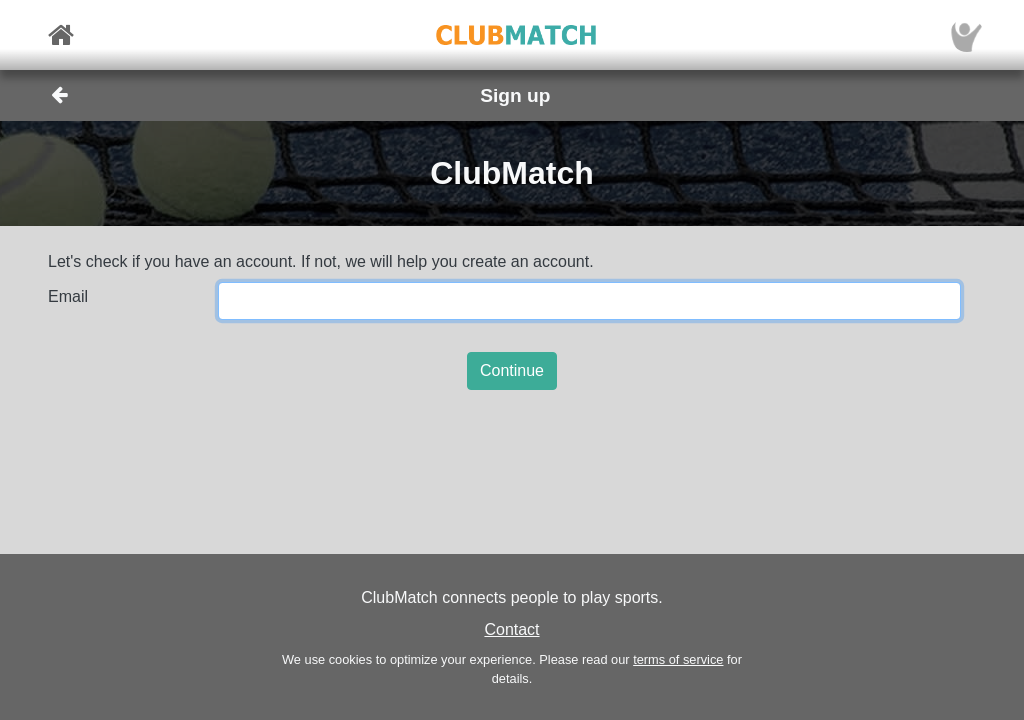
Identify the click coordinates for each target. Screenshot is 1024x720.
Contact (511, 629)
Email (68, 296)
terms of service (678, 659)
